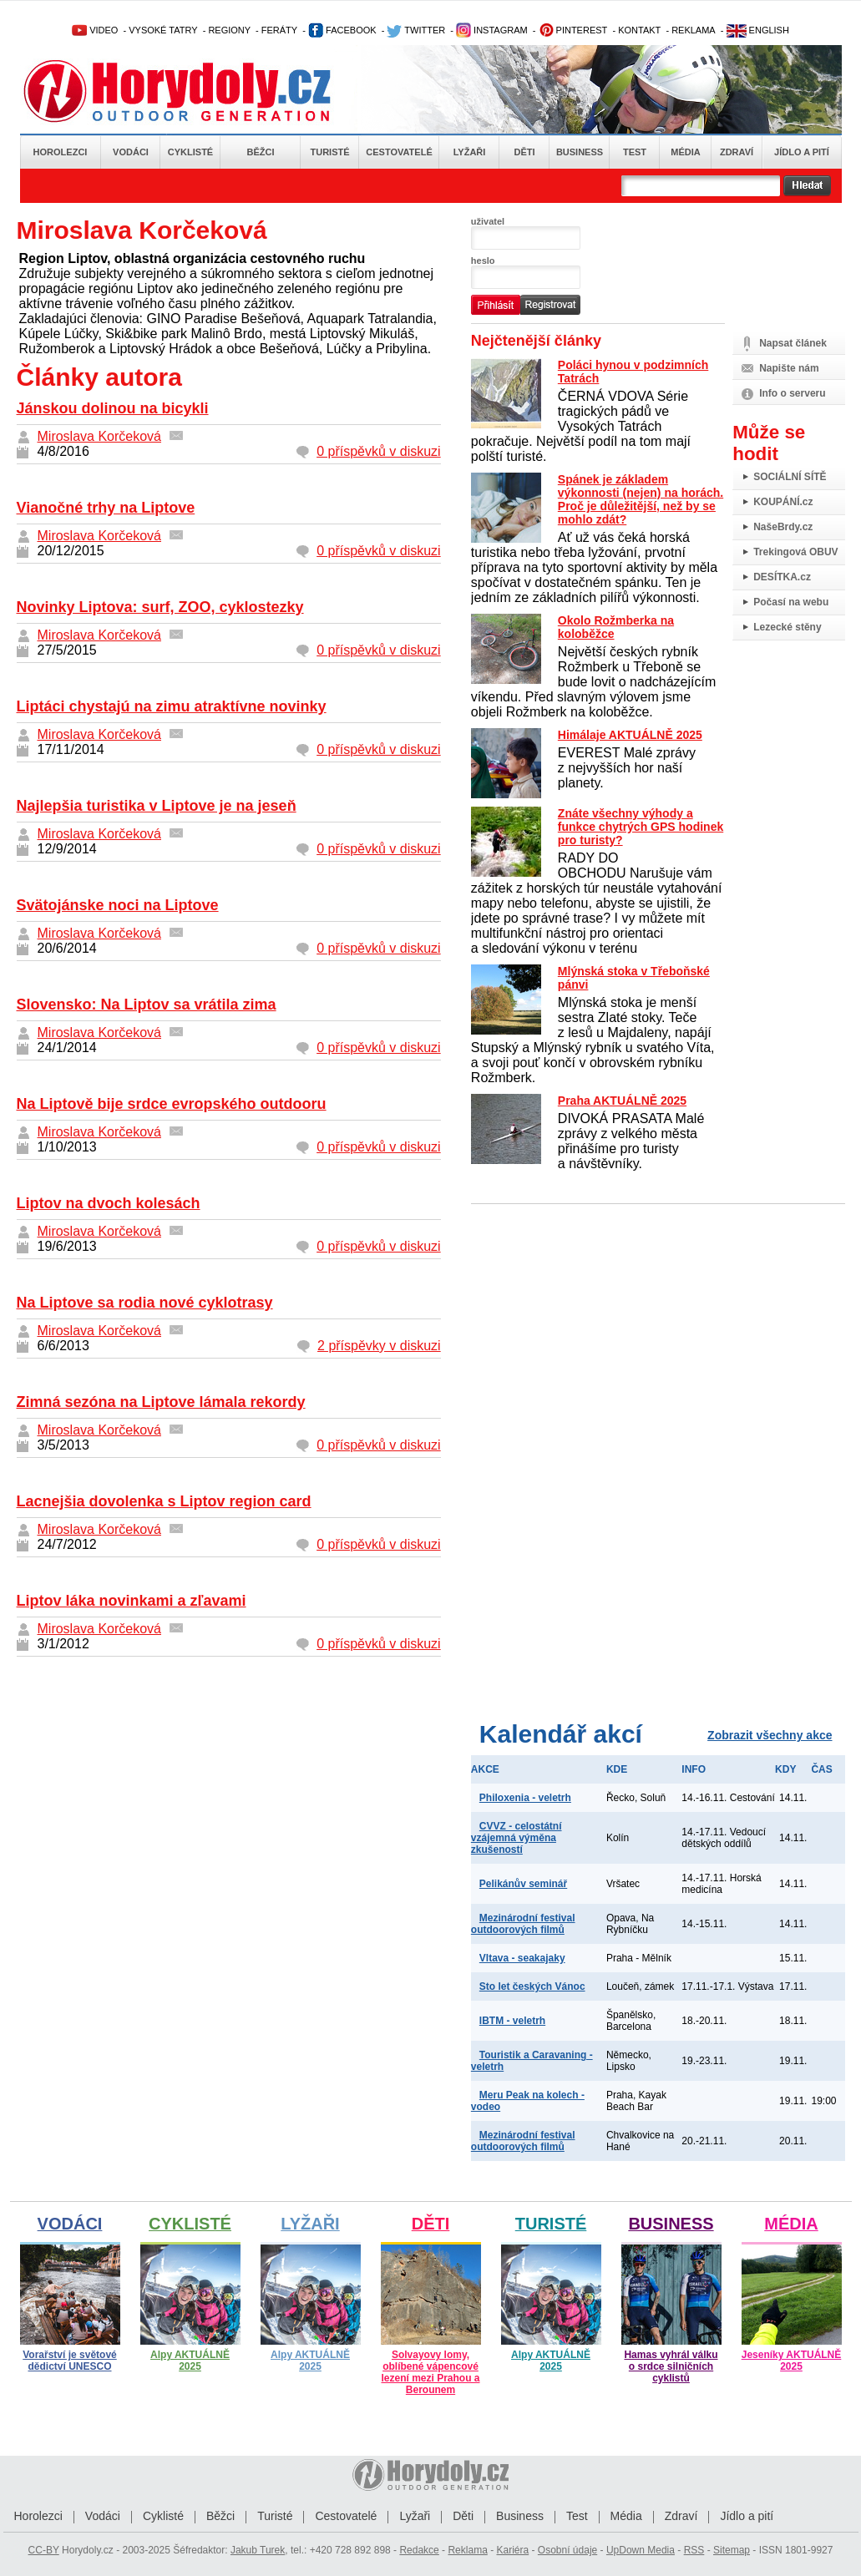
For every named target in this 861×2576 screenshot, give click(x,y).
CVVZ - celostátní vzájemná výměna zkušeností (516, 1837)
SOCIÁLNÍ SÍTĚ (789, 477)
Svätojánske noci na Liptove (118, 905)
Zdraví (736, 152)
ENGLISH (758, 30)
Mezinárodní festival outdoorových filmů (523, 1924)
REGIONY (229, 30)
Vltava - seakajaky (522, 1958)
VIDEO (95, 30)
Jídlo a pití (801, 152)
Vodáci (131, 152)
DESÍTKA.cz (782, 577)
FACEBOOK (342, 30)
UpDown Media (640, 2550)
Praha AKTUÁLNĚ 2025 (622, 1100)
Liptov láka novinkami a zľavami (131, 1600)
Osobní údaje (567, 2550)
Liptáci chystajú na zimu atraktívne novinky (172, 706)
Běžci (261, 152)
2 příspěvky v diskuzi (379, 1346)
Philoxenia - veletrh (525, 1798)
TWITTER (416, 30)
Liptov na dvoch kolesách (108, 1203)
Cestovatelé (399, 152)
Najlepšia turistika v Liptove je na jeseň (156, 805)
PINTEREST (573, 30)
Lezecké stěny (787, 627)
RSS (694, 2550)
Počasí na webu (790, 602)
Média (685, 152)
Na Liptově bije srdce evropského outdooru (172, 1104)
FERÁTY (279, 30)
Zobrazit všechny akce (769, 1735)
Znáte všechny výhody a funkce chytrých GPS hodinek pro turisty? (640, 827)
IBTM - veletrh (512, 2021)
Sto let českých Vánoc (532, 1986)
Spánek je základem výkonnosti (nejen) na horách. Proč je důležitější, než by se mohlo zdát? (640, 499)
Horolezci (60, 152)
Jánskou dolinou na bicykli (113, 408)
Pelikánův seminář (523, 1884)
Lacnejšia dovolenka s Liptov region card (164, 1501)
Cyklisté (190, 152)
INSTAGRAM (492, 30)
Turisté (329, 152)
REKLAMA (693, 30)
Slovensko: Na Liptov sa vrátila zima (146, 1004)
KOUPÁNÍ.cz (783, 502)
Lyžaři (469, 152)
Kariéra (512, 2550)
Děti (524, 152)
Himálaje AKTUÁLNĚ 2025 (630, 734)
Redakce (418, 2550)
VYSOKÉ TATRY (163, 30)
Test (634, 152)
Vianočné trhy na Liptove (106, 507)
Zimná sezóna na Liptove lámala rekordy (161, 1402)
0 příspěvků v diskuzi (379, 451)
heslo (483, 261)
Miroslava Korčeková (100, 436)
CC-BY (43, 2550)
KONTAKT (639, 30)
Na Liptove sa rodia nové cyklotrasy (145, 1302)
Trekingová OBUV (795, 552)
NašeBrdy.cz (783, 527)
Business (579, 152)
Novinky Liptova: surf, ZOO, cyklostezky (160, 607)
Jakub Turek (257, 2550)
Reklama (467, 2550)
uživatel (487, 221)
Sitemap (731, 2550)
